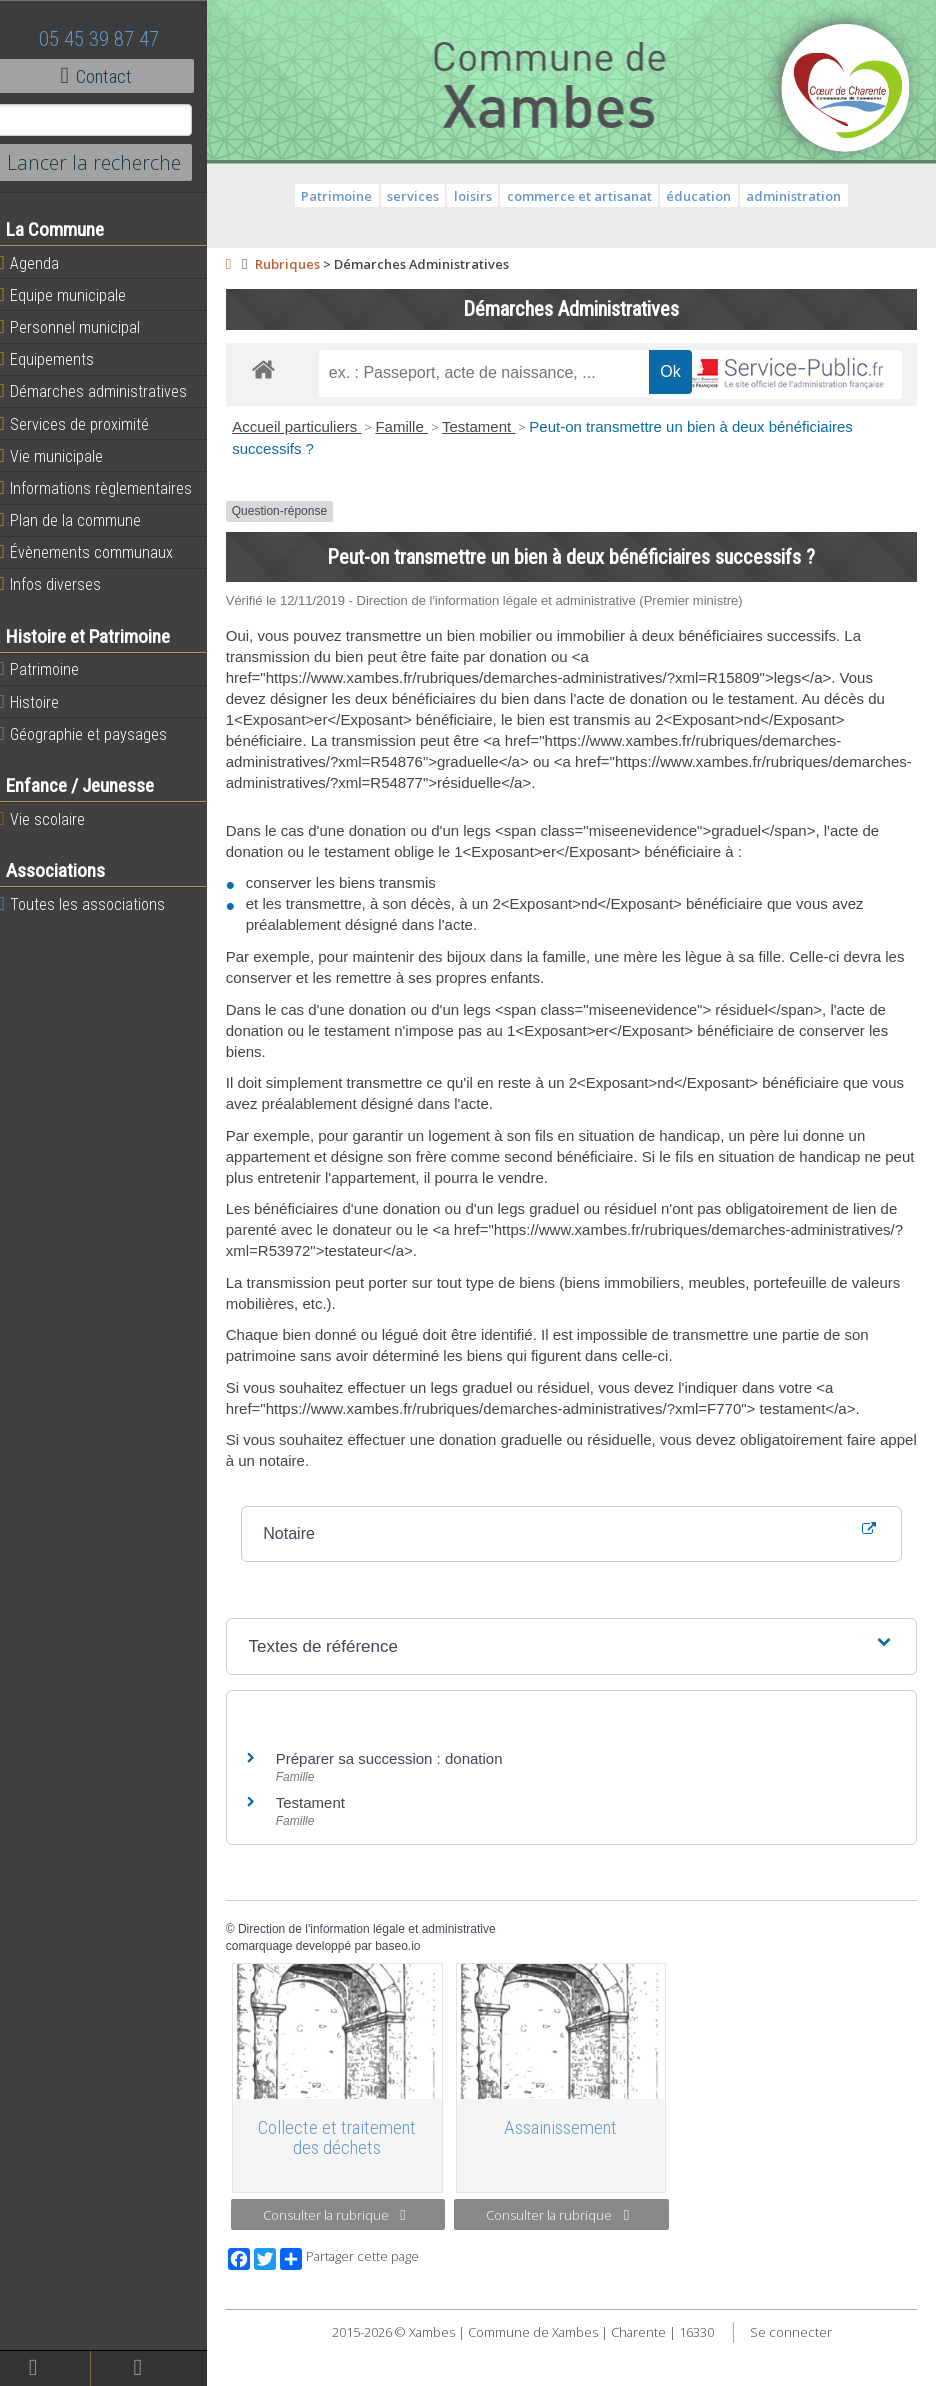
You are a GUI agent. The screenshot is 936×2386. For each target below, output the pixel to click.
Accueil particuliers (310, 473)
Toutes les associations (95, 904)
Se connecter (797, 2376)
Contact (109, 76)
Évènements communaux (99, 552)
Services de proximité (87, 424)
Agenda (42, 263)
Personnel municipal (82, 327)
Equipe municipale (75, 295)
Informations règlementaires (108, 488)
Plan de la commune (83, 520)
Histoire (42, 702)
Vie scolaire (55, 819)
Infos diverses (63, 584)
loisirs (480, 196)
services (420, 196)
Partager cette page (362, 2303)
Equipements (59, 359)
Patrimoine (52, 669)
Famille (415, 473)
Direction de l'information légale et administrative (380, 1975)
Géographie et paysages (96, 734)
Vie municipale (64, 456)
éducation (705, 196)
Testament (491, 473)
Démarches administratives (106, 391)
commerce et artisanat (585, 196)
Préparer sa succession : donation (402, 1804)
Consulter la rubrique (345, 2259)
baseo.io (411, 1992)
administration (800, 196)
